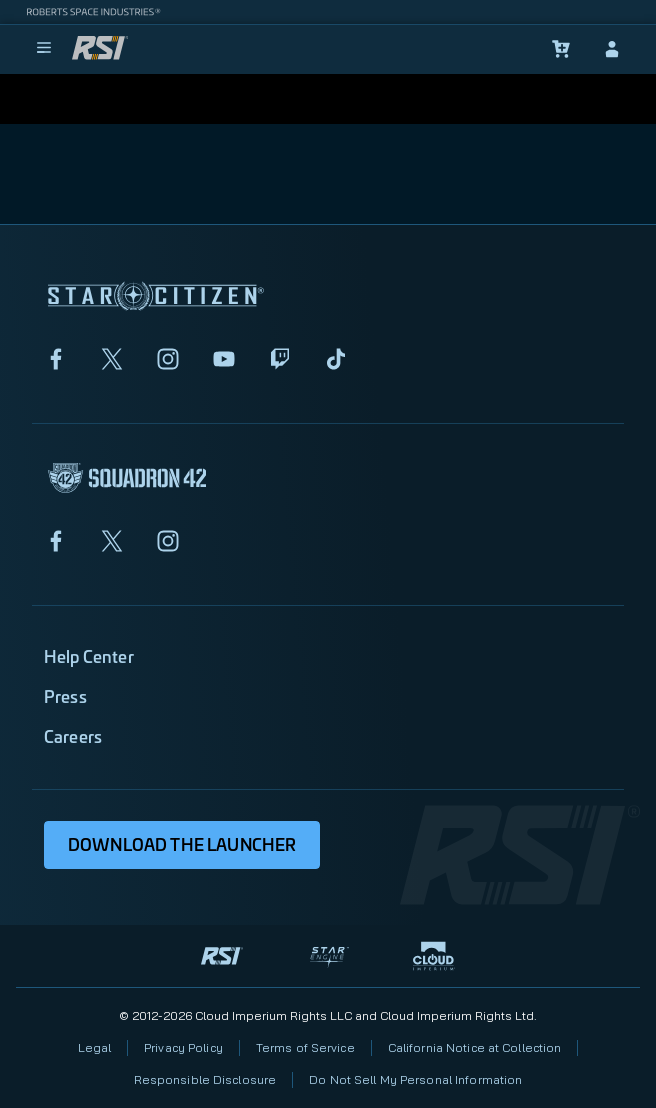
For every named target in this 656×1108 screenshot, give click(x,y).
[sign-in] (612, 49)
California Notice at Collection (475, 1047)
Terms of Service (305, 1047)
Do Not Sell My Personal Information (415, 1079)
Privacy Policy (183, 1047)
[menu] (44, 49)
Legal (95, 1047)
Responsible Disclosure (205, 1079)
